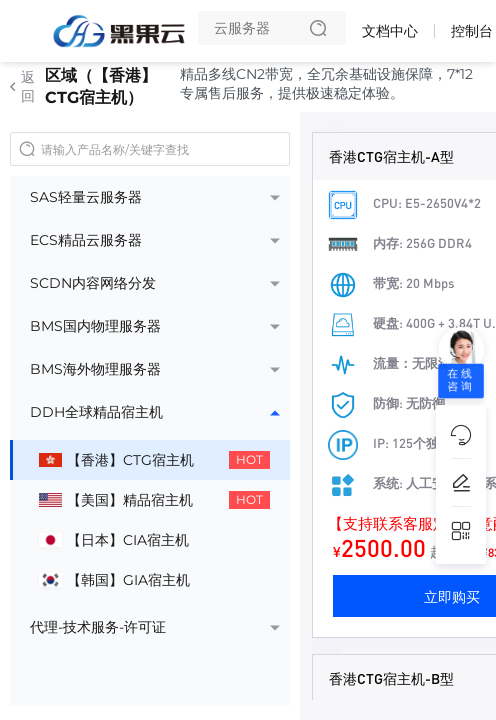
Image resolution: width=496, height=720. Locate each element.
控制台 (472, 31)
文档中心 (390, 31)
